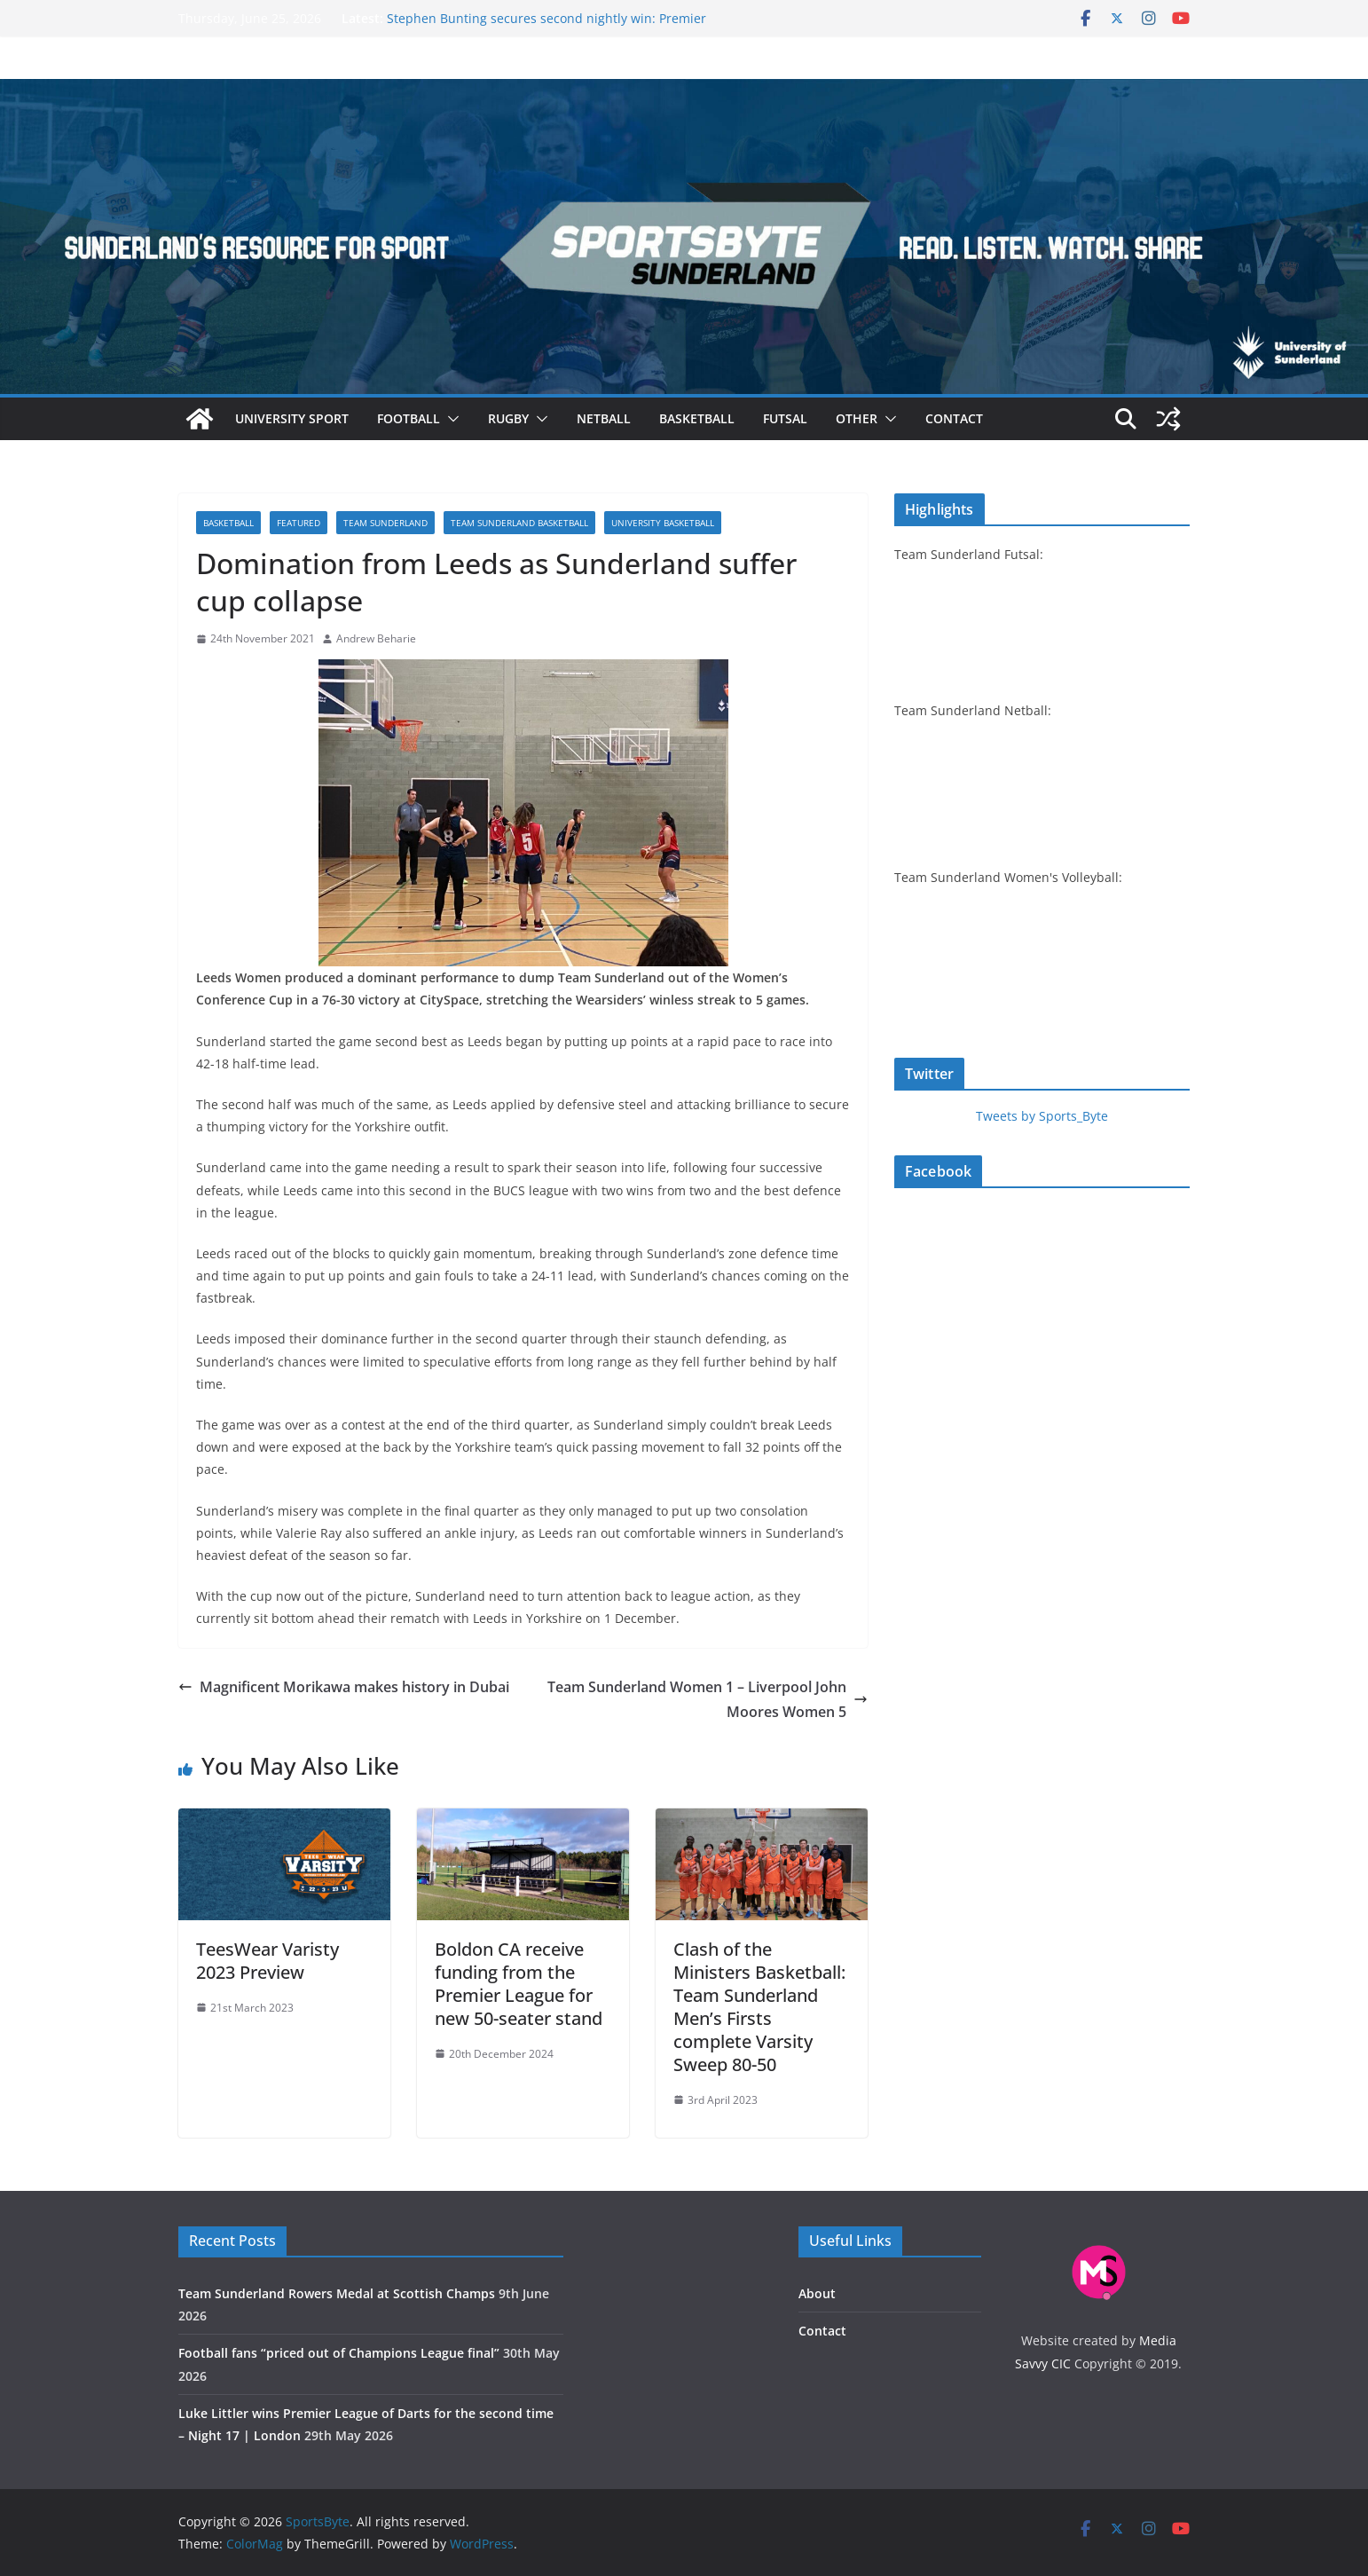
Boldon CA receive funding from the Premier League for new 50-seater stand (518, 1983)
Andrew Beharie (376, 638)
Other (856, 418)
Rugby (508, 418)
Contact (954, 418)
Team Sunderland (385, 522)
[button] (450, 418)
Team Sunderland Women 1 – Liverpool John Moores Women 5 (707, 1699)
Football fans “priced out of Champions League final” (338, 2352)
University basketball (662, 522)
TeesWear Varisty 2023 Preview (267, 1960)
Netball (604, 418)
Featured (298, 522)
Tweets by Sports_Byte (1042, 1115)
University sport (292, 418)
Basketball (697, 418)
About (817, 2293)
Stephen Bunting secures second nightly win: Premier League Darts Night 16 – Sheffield (546, 27)
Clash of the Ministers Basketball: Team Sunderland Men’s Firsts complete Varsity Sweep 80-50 (759, 2006)
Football (408, 418)
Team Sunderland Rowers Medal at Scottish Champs (336, 2293)
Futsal (785, 418)
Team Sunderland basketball (519, 522)
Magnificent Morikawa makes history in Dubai (343, 1687)
